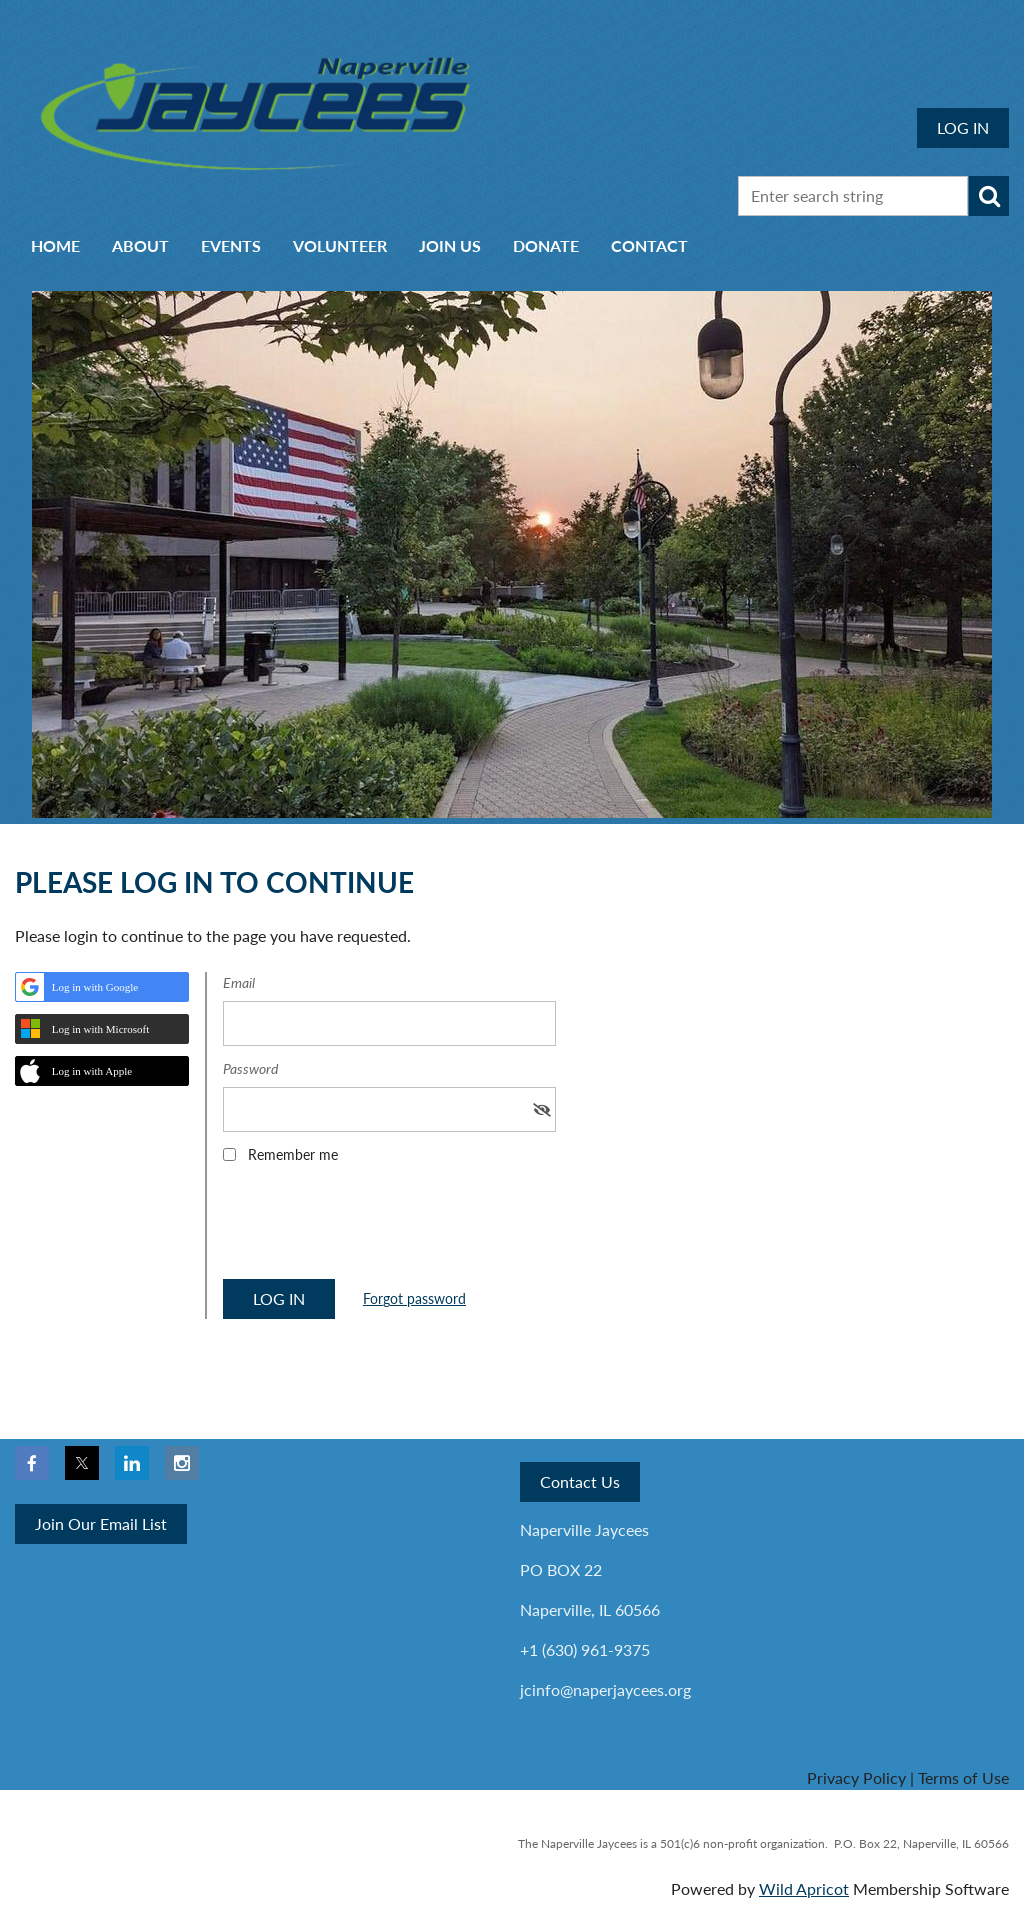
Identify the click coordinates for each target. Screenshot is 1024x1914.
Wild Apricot (804, 1888)
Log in (963, 127)
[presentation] (375, 1228)
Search (989, 196)
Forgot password (414, 1298)
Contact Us (580, 1481)
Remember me (293, 1154)
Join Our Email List (101, 1523)
